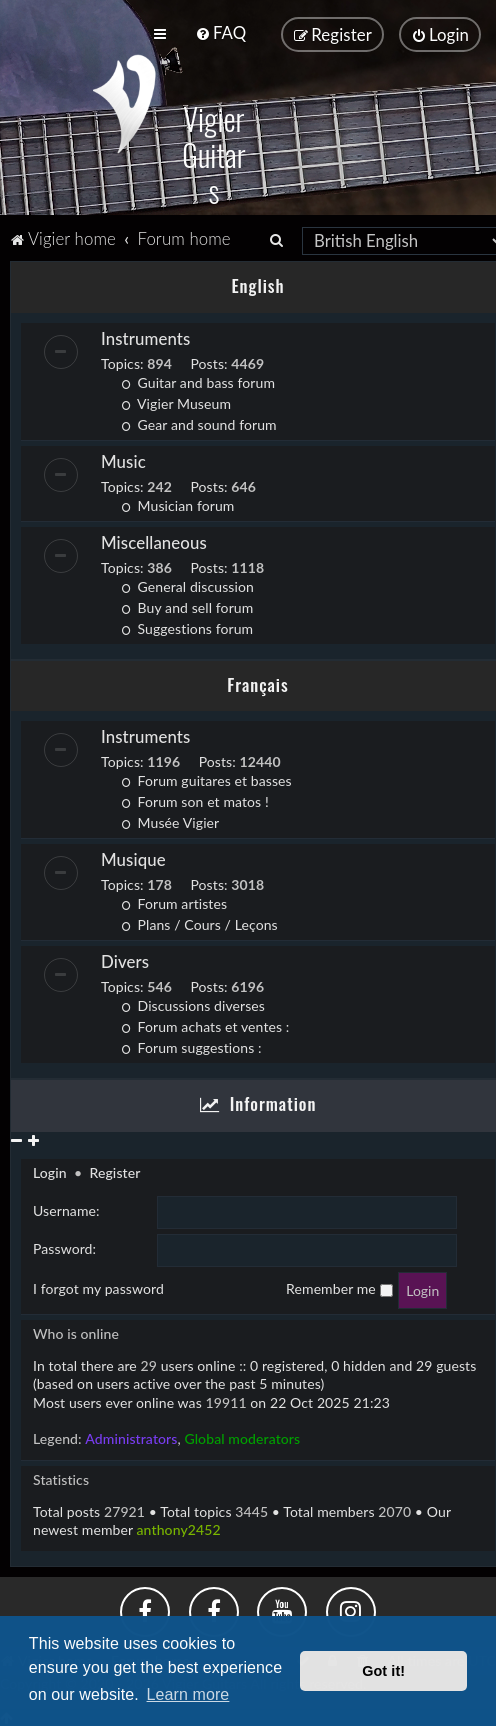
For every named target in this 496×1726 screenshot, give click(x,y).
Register (114, 1170)
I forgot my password (98, 1286)
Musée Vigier (170, 820)
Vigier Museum (176, 401)
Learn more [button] (188, 1694)
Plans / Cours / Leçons (199, 922)
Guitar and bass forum (198, 380)
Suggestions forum (187, 626)
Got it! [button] (383, 1671)
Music (123, 459)
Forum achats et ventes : (205, 1024)
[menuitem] (220, 32)
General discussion (187, 584)
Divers (125, 959)
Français (257, 682)
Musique (133, 857)
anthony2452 (179, 1527)
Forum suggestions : (191, 1045)
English (257, 283)
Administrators (131, 1436)
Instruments (145, 336)
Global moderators (242, 1436)
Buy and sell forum (187, 605)
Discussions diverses (193, 1003)
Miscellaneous (154, 540)
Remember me (339, 1286)
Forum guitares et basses (206, 778)
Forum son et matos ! (195, 799)
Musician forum (177, 503)
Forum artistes (174, 901)
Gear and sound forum (199, 422)
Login (50, 1170)
